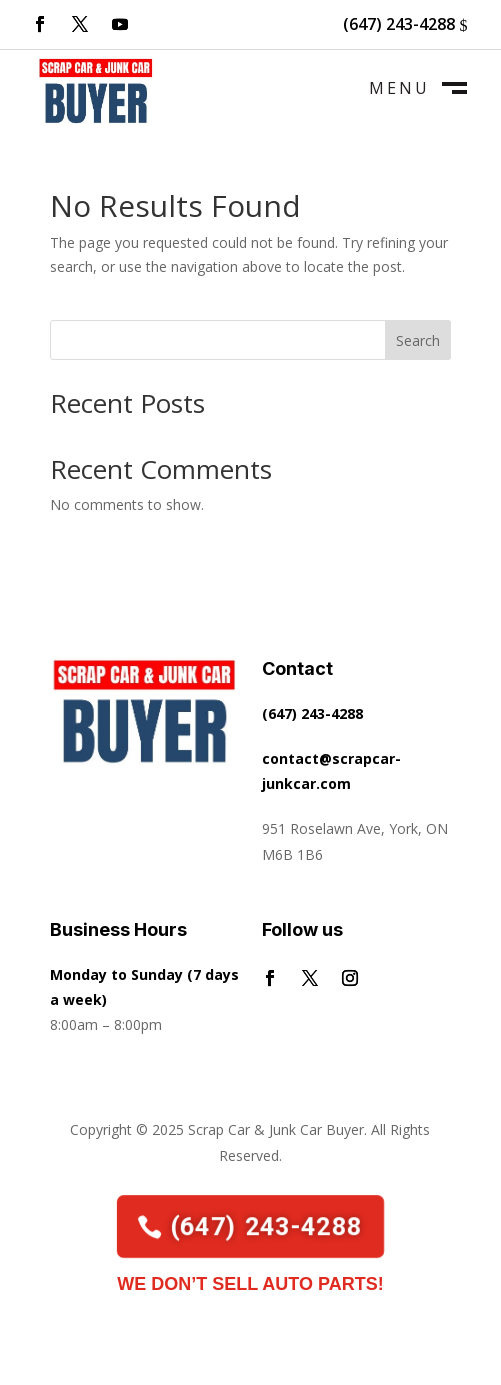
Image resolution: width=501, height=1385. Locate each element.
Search (418, 340)
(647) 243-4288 (399, 24)
